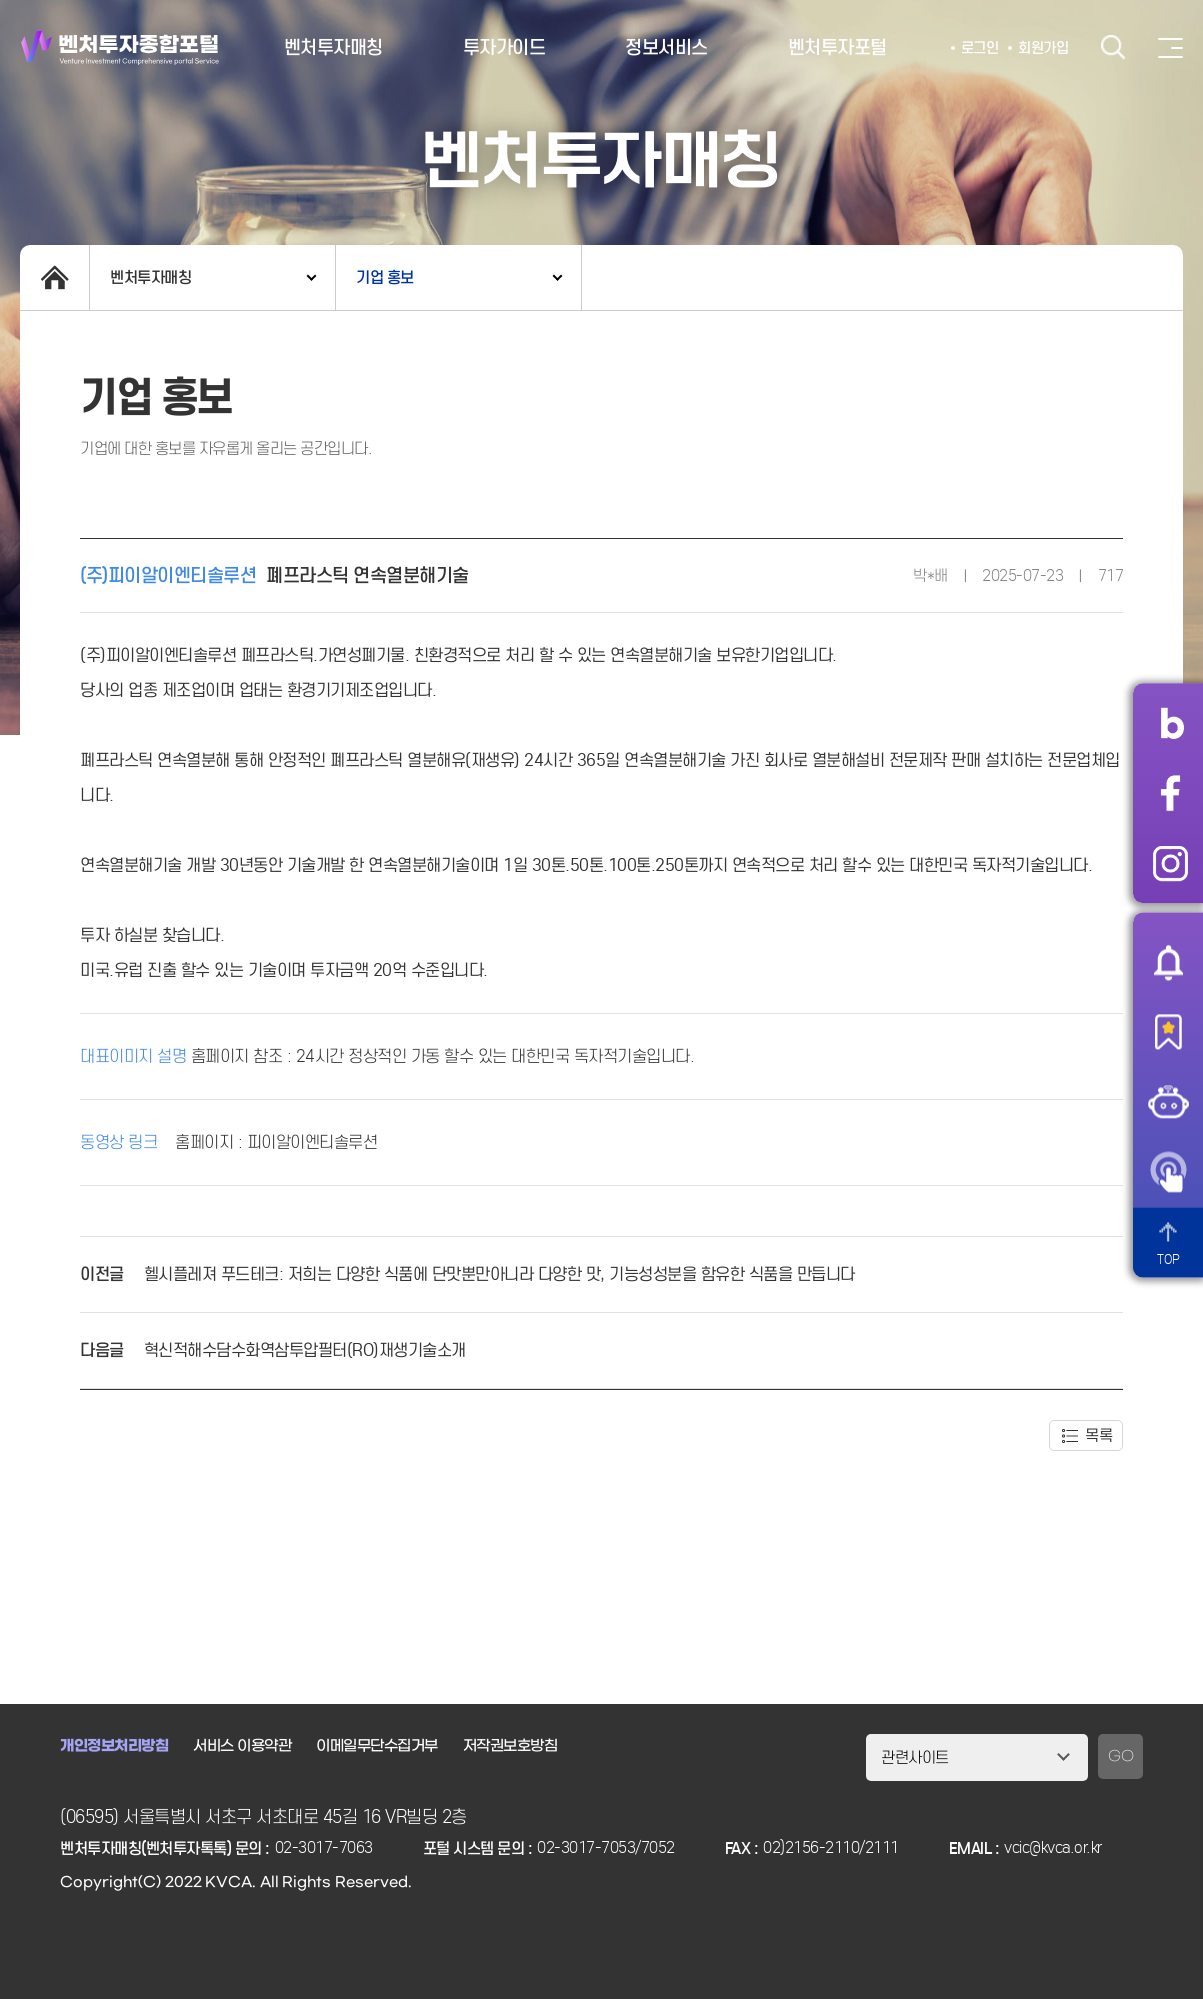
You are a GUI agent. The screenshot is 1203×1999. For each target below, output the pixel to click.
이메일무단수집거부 (377, 1746)
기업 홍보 (385, 277)
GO (1120, 1756)
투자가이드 (504, 47)
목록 (1098, 1435)
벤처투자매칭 (333, 47)
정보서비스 (666, 47)
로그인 (980, 48)
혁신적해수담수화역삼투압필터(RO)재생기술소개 (305, 1350)
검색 (1113, 47)
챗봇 (1168, 1102)
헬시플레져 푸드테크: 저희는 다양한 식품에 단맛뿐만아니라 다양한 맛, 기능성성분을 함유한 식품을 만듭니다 (499, 1274)
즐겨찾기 (1168, 1032)
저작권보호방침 (510, 1746)
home (54, 277)
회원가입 (1043, 48)
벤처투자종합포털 (120, 47)
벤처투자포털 (837, 47)
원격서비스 (1168, 1172)
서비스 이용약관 (242, 1746)
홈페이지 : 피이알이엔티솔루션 (276, 1142)
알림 (1168, 962)
